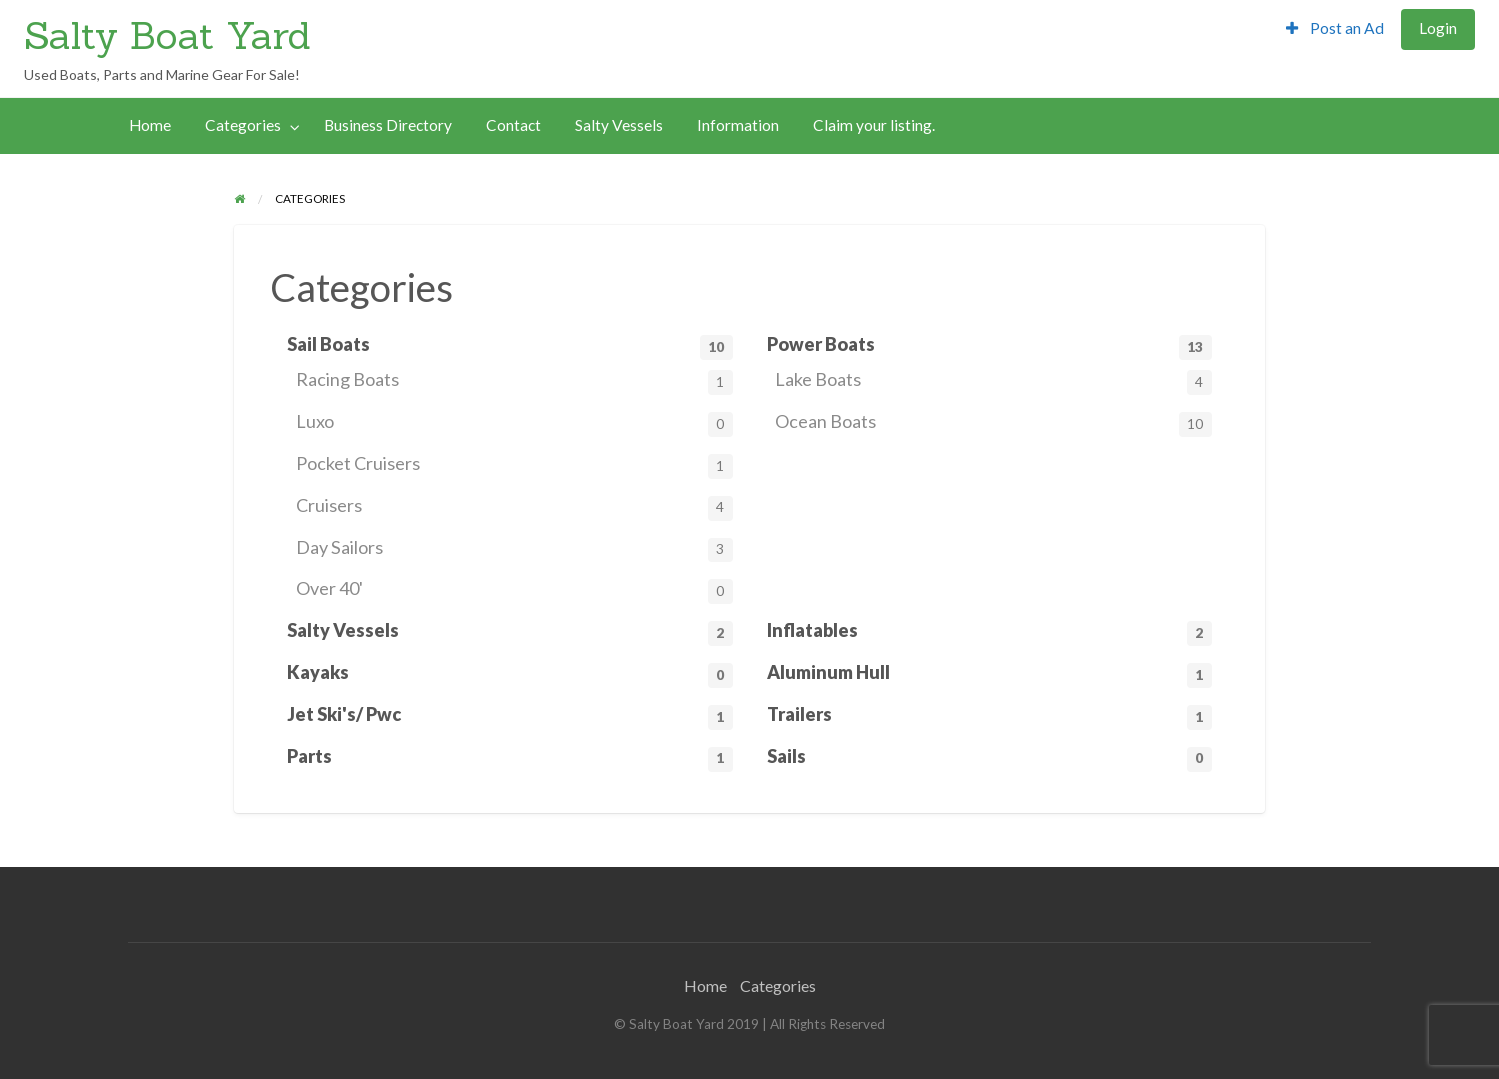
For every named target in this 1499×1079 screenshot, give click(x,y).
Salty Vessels (619, 125)
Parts (509, 758)
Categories (243, 125)
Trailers (989, 716)
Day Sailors (514, 549)
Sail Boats (509, 346)
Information (738, 125)
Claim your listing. (874, 125)
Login (1438, 28)
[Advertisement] (562, 39)
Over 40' (514, 590)
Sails (989, 758)
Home (150, 125)
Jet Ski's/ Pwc (509, 716)
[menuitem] (1335, 29)
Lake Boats (993, 381)
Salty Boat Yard (167, 35)
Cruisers (514, 507)
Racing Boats (514, 381)
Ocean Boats (993, 423)
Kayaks (509, 674)
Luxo (514, 423)
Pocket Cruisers (514, 465)
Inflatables (989, 632)
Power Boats (989, 346)
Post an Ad (1335, 28)
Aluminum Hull (989, 674)
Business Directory (388, 125)
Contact (513, 125)
